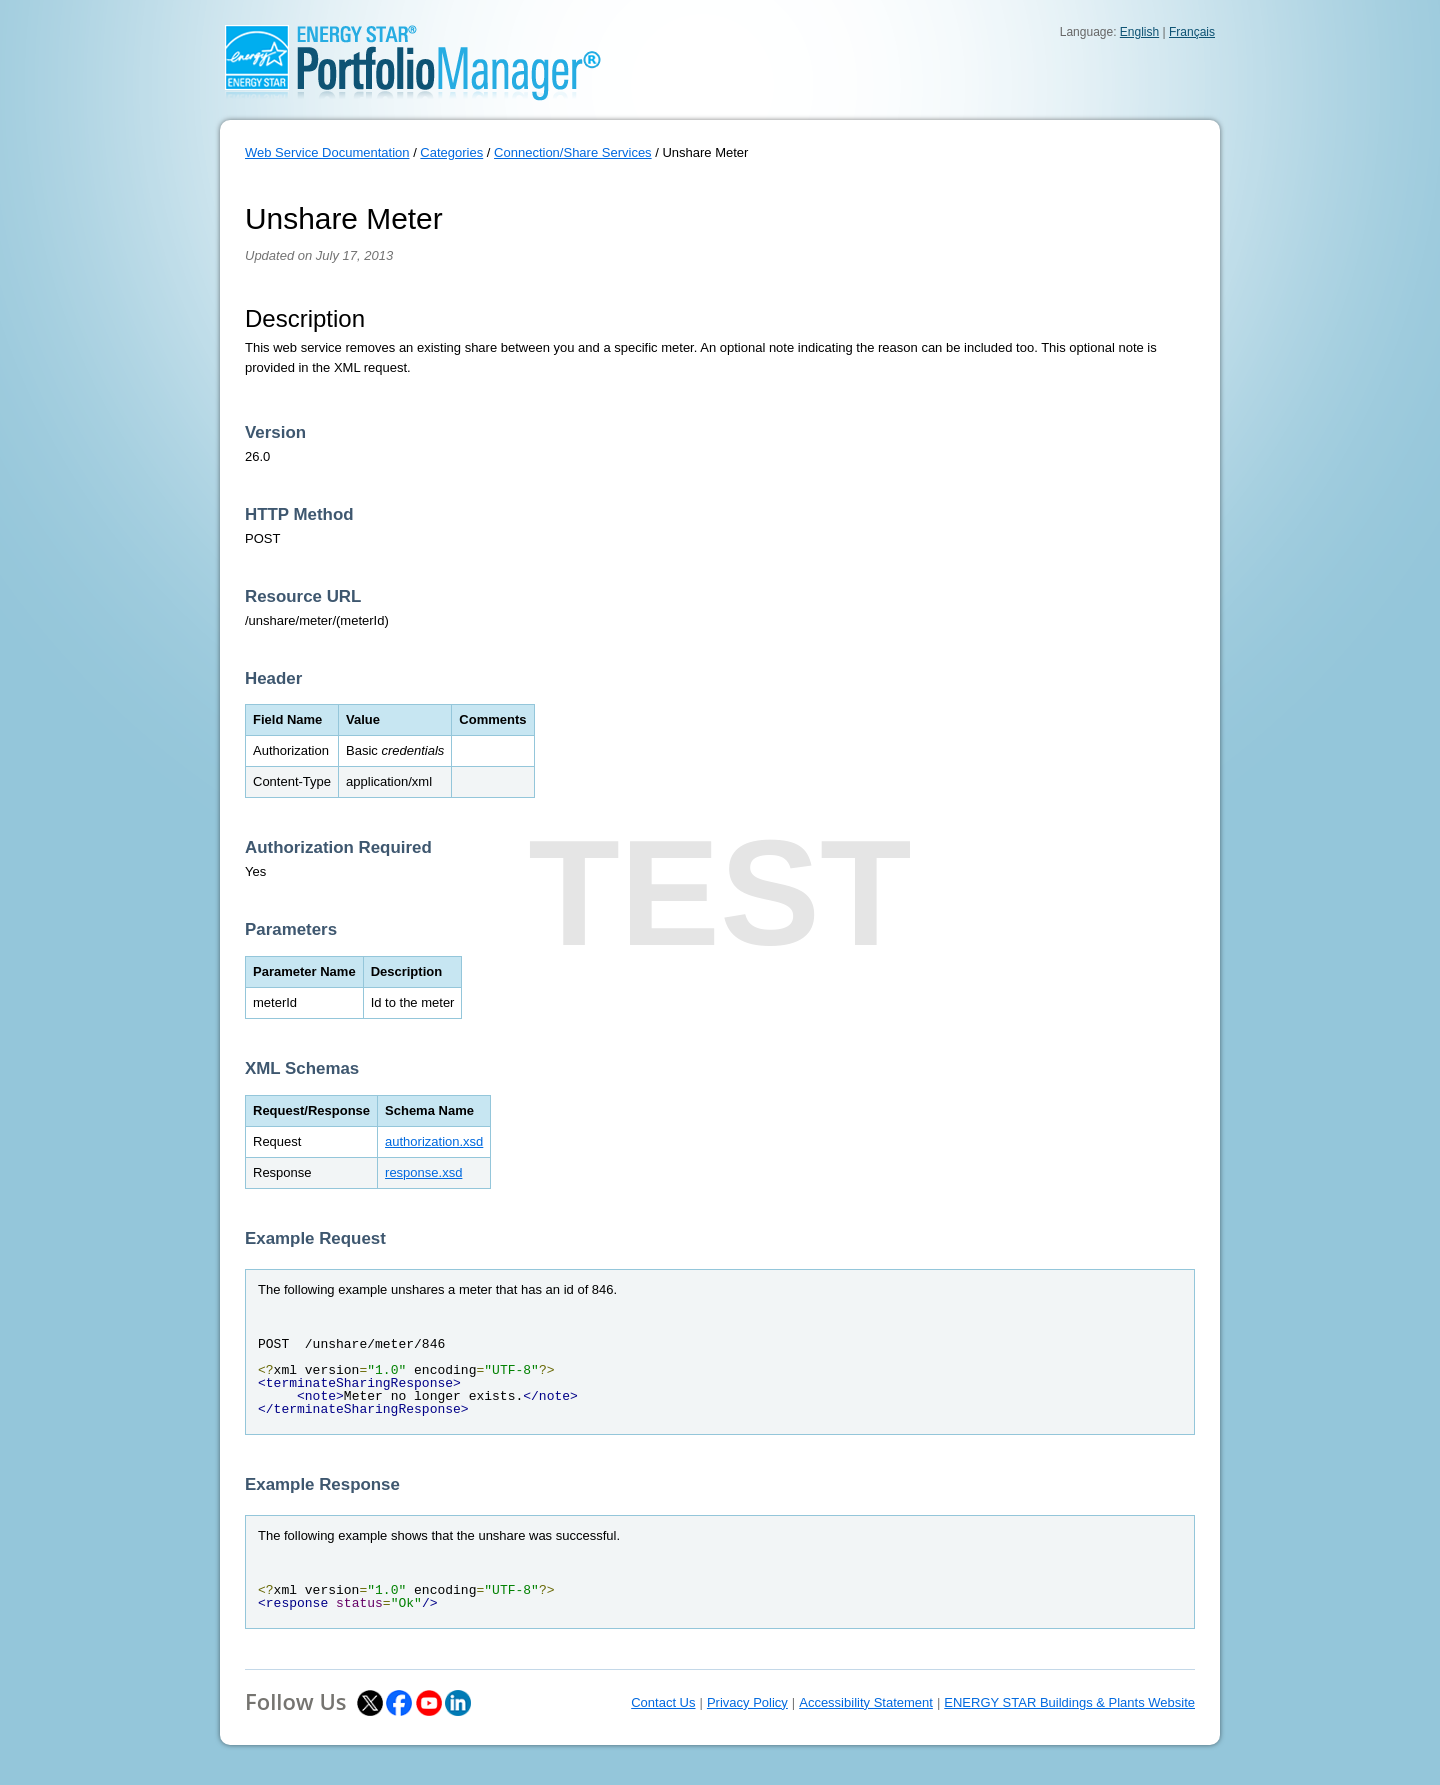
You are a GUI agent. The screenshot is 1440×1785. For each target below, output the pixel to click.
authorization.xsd (434, 1141)
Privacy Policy (747, 1702)
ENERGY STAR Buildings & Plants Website (1069, 1702)
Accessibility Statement (866, 1702)
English (1139, 32)
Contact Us (663, 1702)
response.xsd (423, 1172)
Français (1192, 32)
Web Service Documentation (327, 152)
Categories (451, 152)
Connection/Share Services (573, 152)
